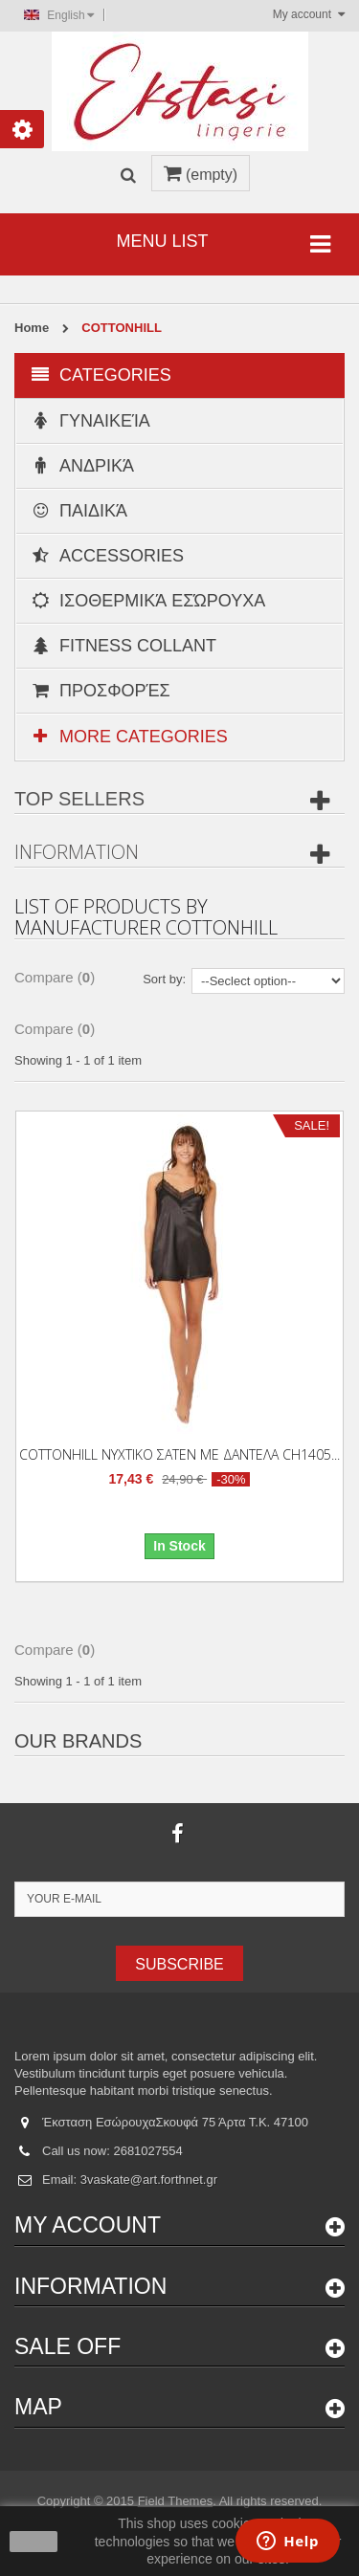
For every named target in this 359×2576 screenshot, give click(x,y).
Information (76, 852)
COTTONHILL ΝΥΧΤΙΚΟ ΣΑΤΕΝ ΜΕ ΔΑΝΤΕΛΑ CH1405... (179, 1454)
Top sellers (79, 798)
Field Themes (175, 2501)
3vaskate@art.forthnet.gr (148, 2179)
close (34, 2541)
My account (87, 2225)
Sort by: (164, 979)
